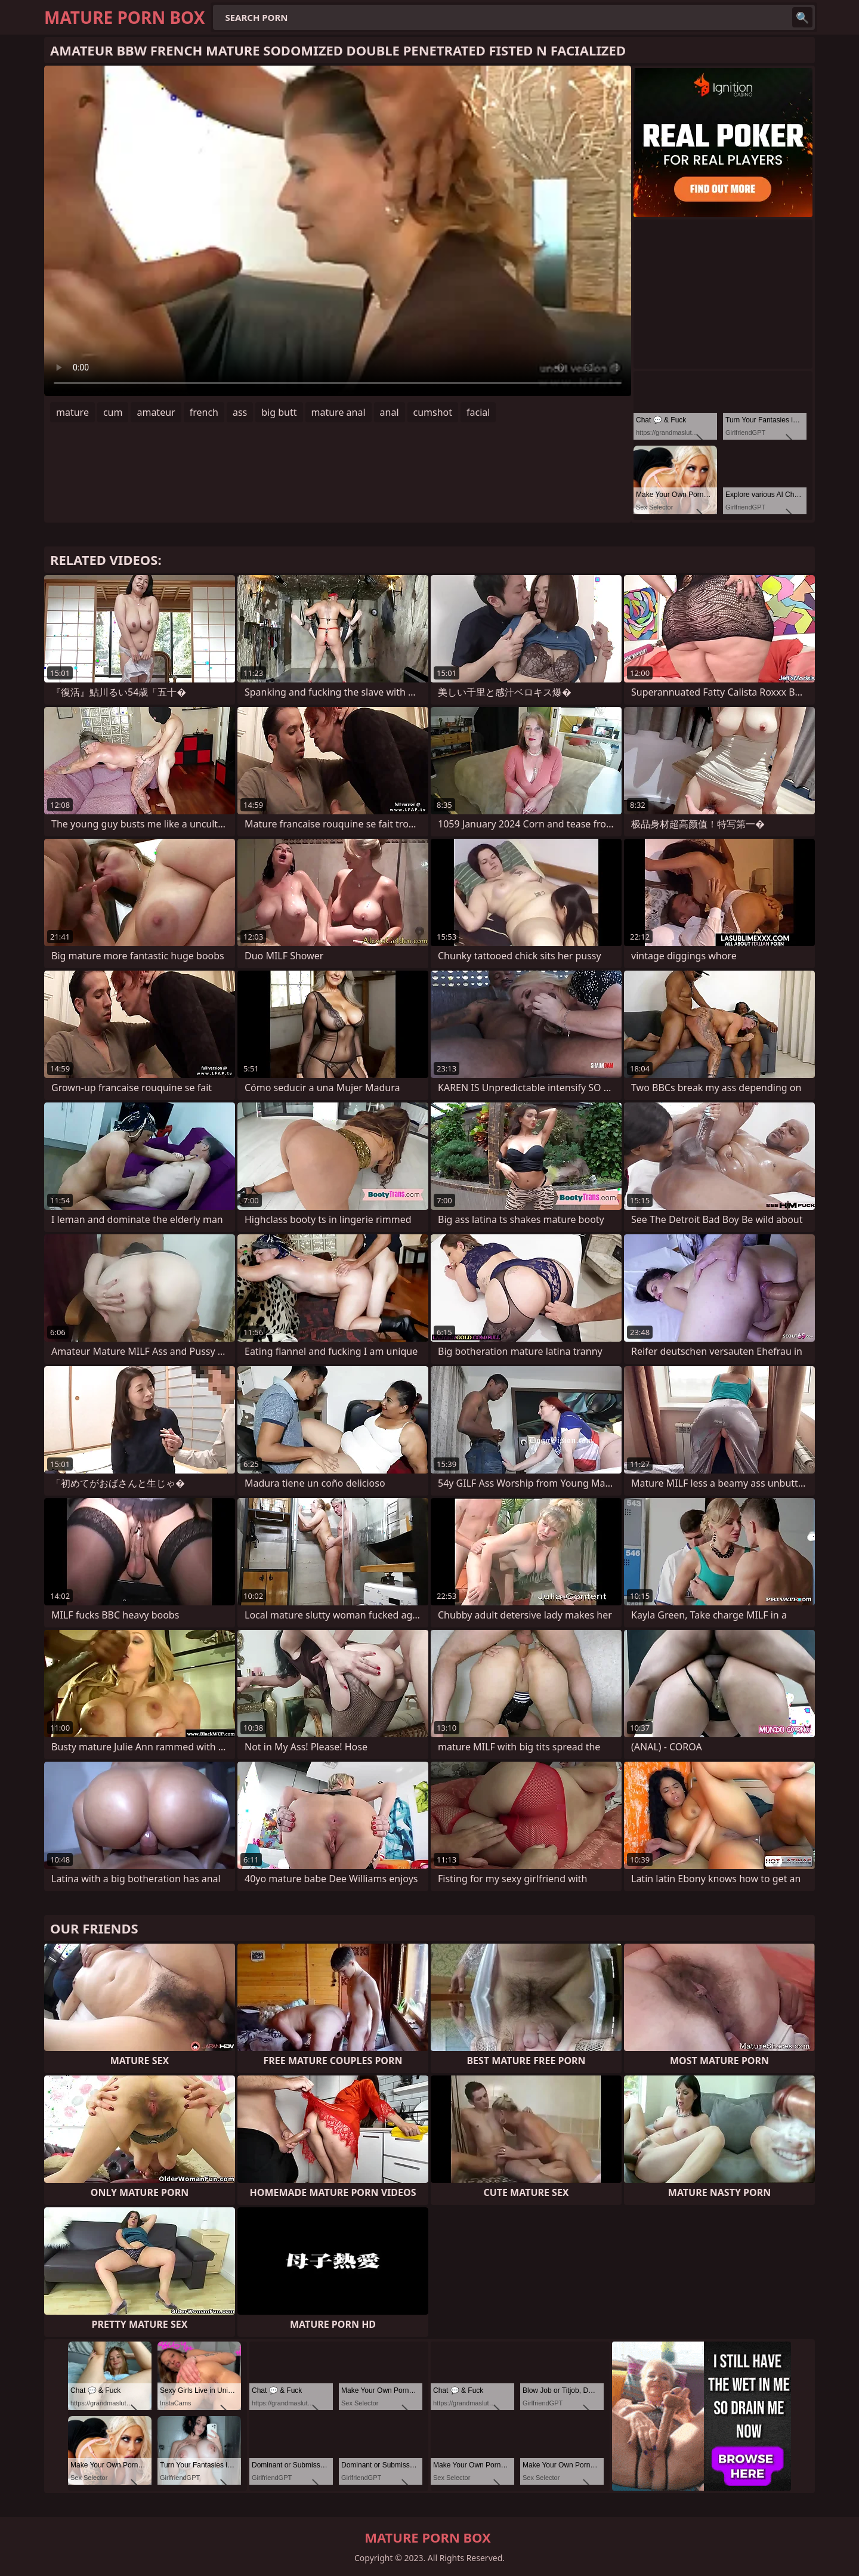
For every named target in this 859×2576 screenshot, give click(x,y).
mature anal (338, 412)
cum (113, 412)
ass (240, 412)
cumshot (433, 412)
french (204, 412)
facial (478, 412)
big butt (278, 412)
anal (389, 412)
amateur (156, 412)
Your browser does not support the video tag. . (337, 231)
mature (72, 412)
